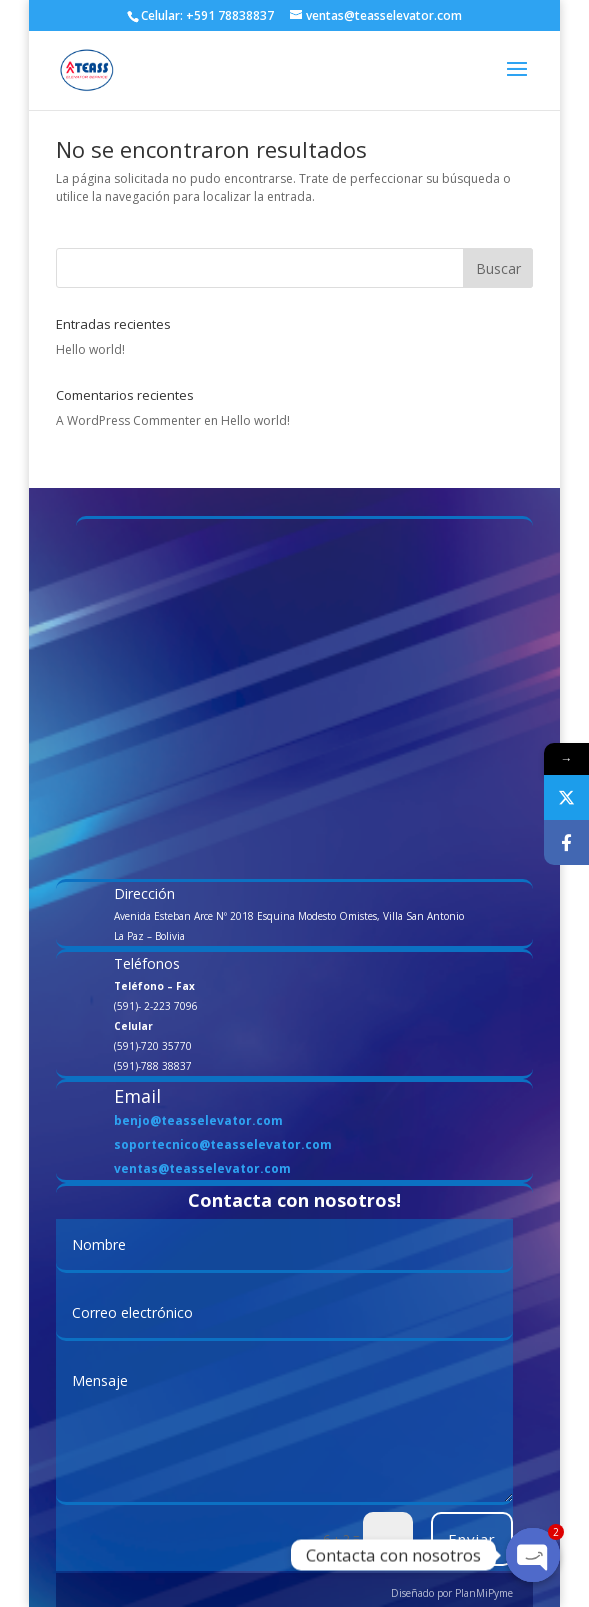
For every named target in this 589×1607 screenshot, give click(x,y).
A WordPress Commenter (128, 420)
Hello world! (90, 349)
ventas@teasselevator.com (202, 1168)
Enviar (472, 1539)
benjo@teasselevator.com (198, 1120)
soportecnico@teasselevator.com (223, 1144)
